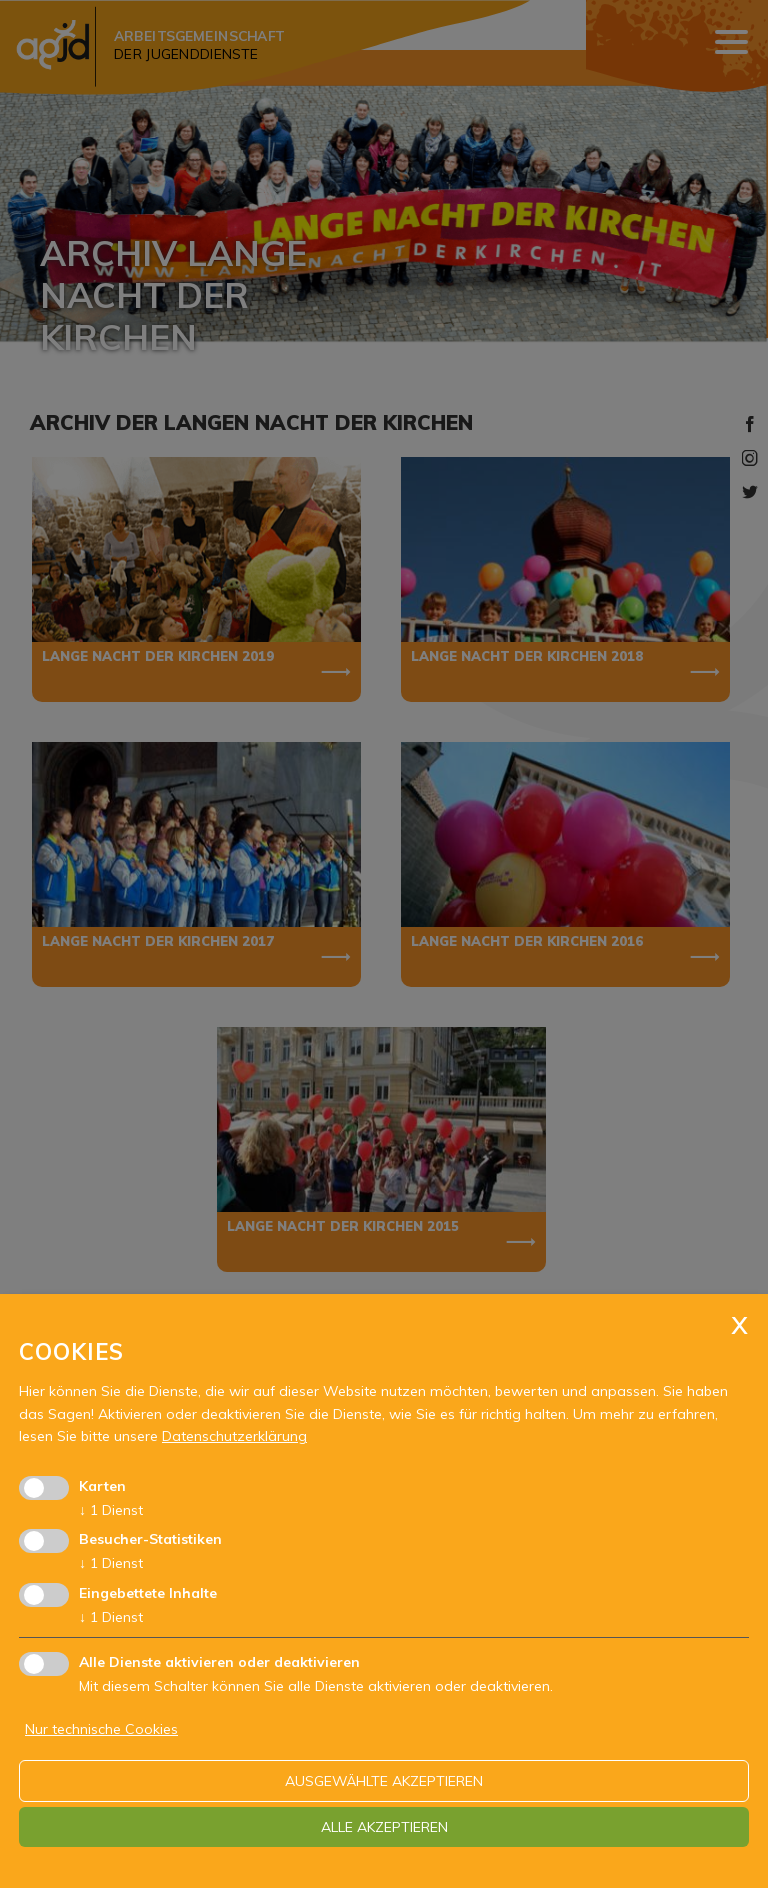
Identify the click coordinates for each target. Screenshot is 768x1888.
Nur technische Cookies (101, 1729)
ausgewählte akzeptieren (384, 1781)
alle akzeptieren (384, 1827)
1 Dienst (111, 1510)
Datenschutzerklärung (234, 1436)
